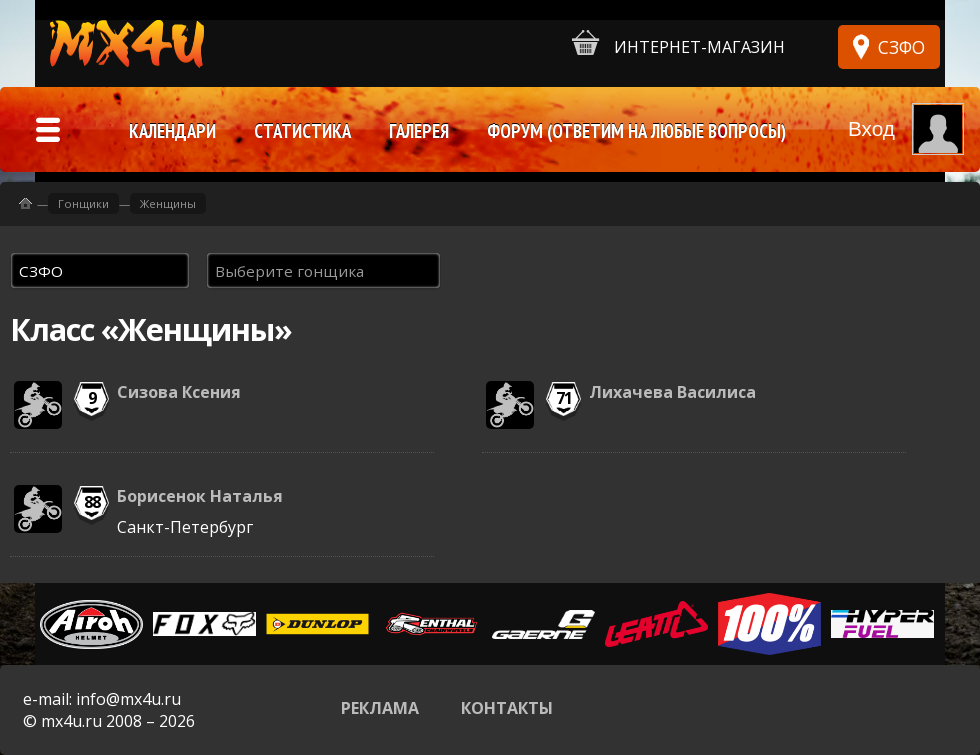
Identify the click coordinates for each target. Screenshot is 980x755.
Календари (172, 131)
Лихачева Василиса (672, 392)
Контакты (507, 708)
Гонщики (83, 203)
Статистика (302, 131)
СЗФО (901, 47)
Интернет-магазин (678, 43)
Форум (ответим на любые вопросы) (636, 131)
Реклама (380, 708)
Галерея (419, 131)
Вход (871, 128)
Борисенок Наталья (200, 496)
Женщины (168, 203)
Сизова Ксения (179, 392)
